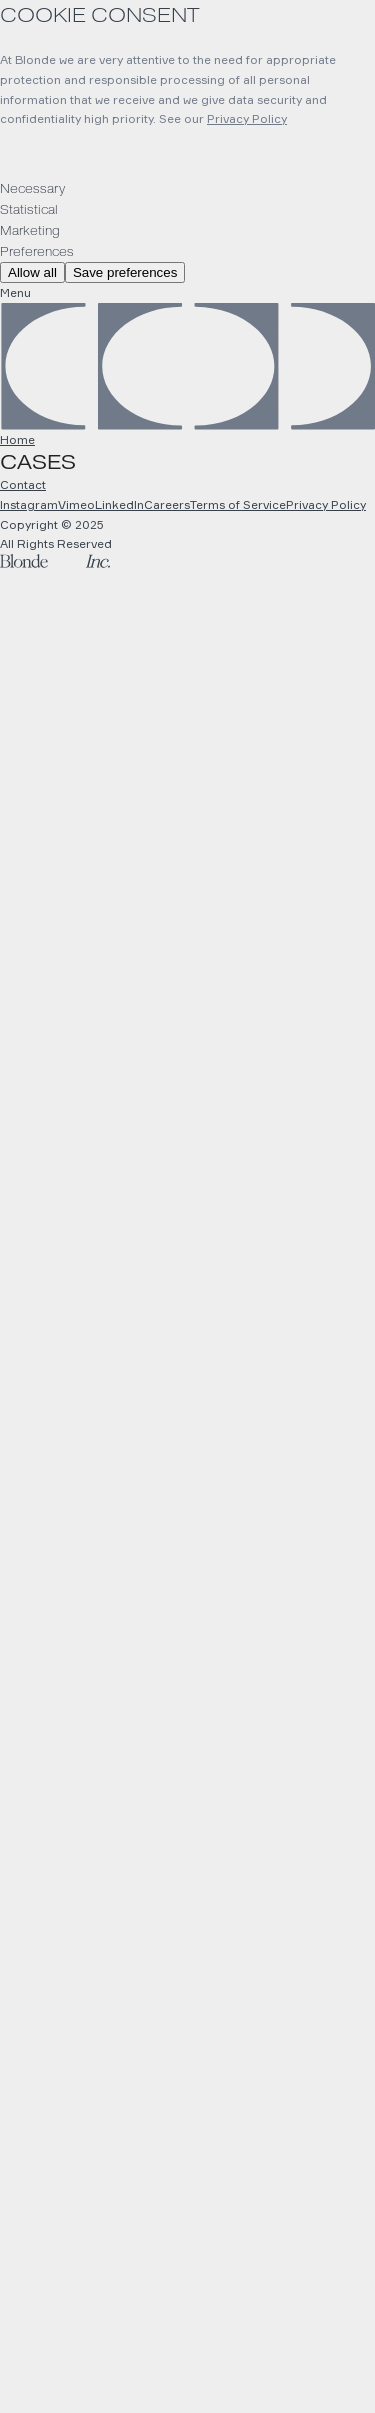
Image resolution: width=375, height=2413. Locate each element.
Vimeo (76, 504)
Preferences (37, 252)
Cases (38, 462)
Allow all (32, 272)
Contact (23, 484)
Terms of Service (238, 504)
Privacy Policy (247, 118)
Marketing (30, 231)
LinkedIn (119, 504)
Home (17, 439)
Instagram (29, 504)
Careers (167, 504)
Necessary (32, 189)
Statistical (29, 210)
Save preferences (125, 272)
